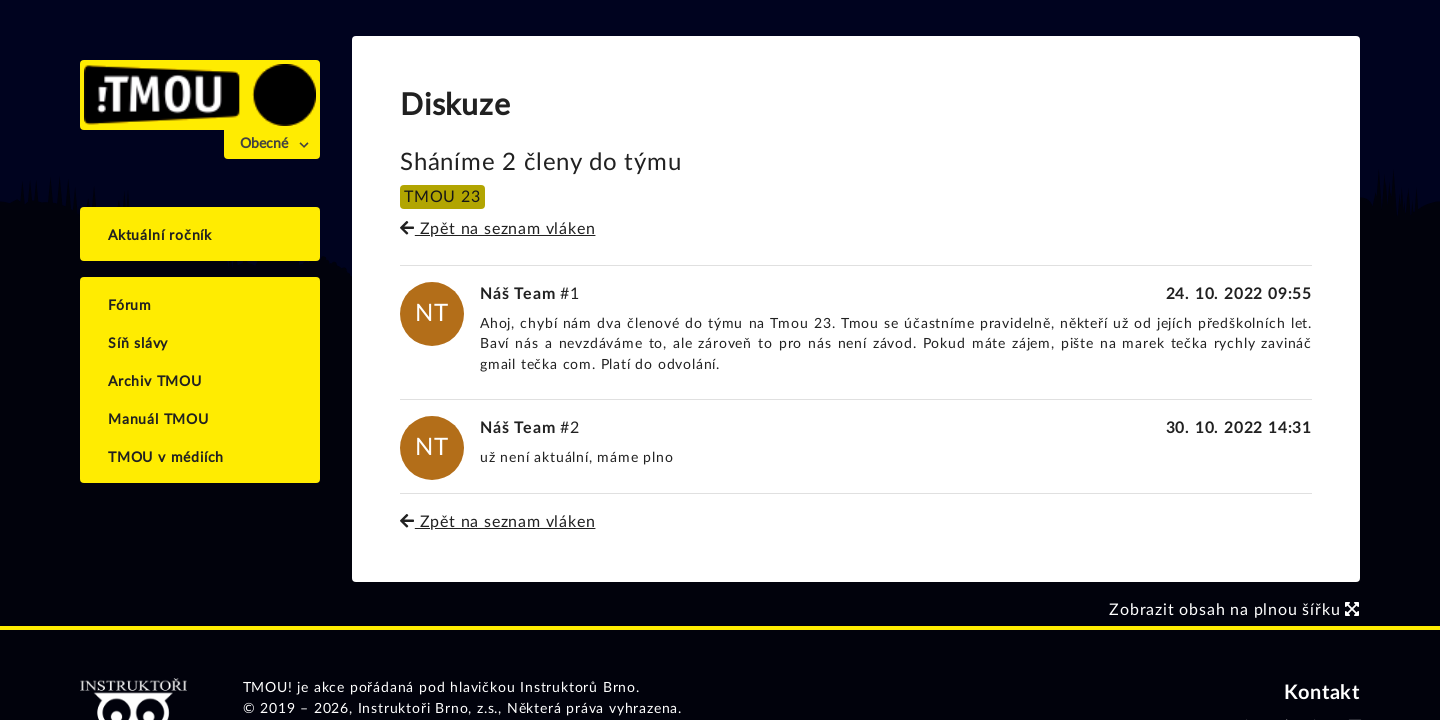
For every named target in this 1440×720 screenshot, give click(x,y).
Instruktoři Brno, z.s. (428, 709)
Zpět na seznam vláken (497, 229)
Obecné (264, 144)
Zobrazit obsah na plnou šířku (1234, 610)
